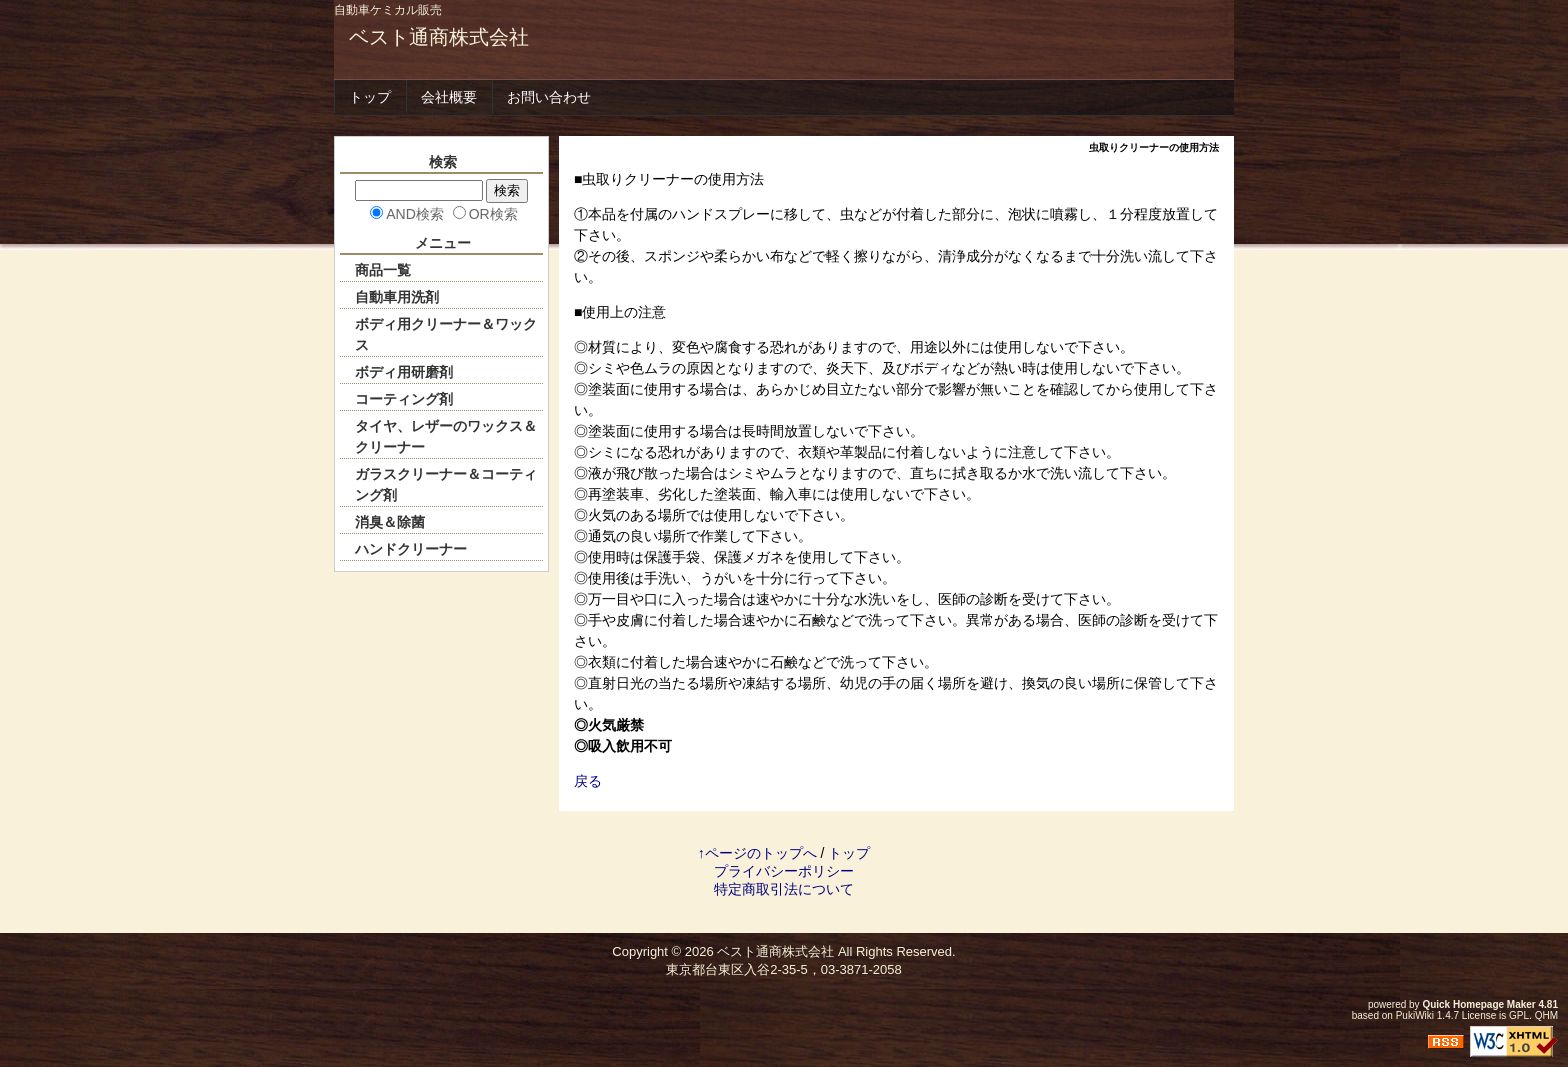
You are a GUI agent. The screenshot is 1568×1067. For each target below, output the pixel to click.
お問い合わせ (549, 97)
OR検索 (493, 214)
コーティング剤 (404, 399)
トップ (370, 97)
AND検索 (415, 214)
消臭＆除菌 (390, 522)
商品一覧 (383, 270)
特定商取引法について (784, 889)
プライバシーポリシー (784, 871)
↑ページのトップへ (757, 853)
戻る (588, 781)
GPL (1519, 1015)
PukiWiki (1415, 1015)
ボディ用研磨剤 (404, 372)
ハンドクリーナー (411, 549)
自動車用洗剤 (397, 297)
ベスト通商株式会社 (439, 37)
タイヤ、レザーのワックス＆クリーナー (446, 436)
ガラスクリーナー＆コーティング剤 (446, 484)
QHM (1546, 1015)
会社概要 (449, 97)
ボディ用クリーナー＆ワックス (446, 334)
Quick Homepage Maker (1478, 1004)
